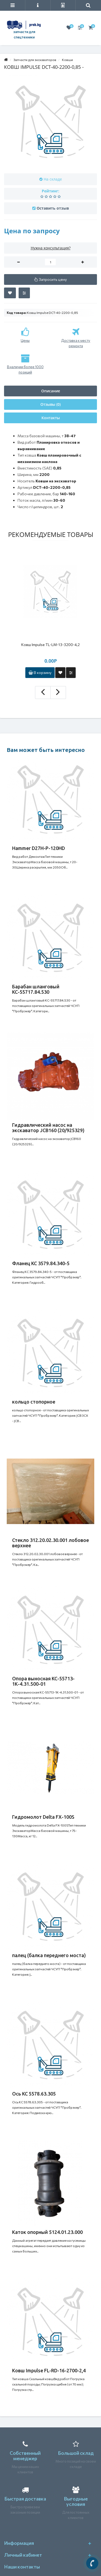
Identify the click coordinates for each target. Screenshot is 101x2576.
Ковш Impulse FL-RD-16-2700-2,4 (49, 2370)
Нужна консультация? (51, 247)
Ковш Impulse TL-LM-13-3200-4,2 (50, 644)
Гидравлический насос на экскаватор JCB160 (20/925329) (48, 1127)
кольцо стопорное (33, 1401)
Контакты (50, 417)
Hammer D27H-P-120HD (38, 848)
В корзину (40, 672)
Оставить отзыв (53, 208)
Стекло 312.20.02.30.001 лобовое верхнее (50, 1542)
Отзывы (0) (50, 404)
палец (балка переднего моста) (49, 1955)
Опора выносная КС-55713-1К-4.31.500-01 (43, 1681)
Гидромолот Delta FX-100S (43, 1817)
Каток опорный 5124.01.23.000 (47, 2232)
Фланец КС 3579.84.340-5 (40, 1263)
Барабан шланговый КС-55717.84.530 (36, 989)
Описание (50, 390)
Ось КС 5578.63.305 (34, 2093)
